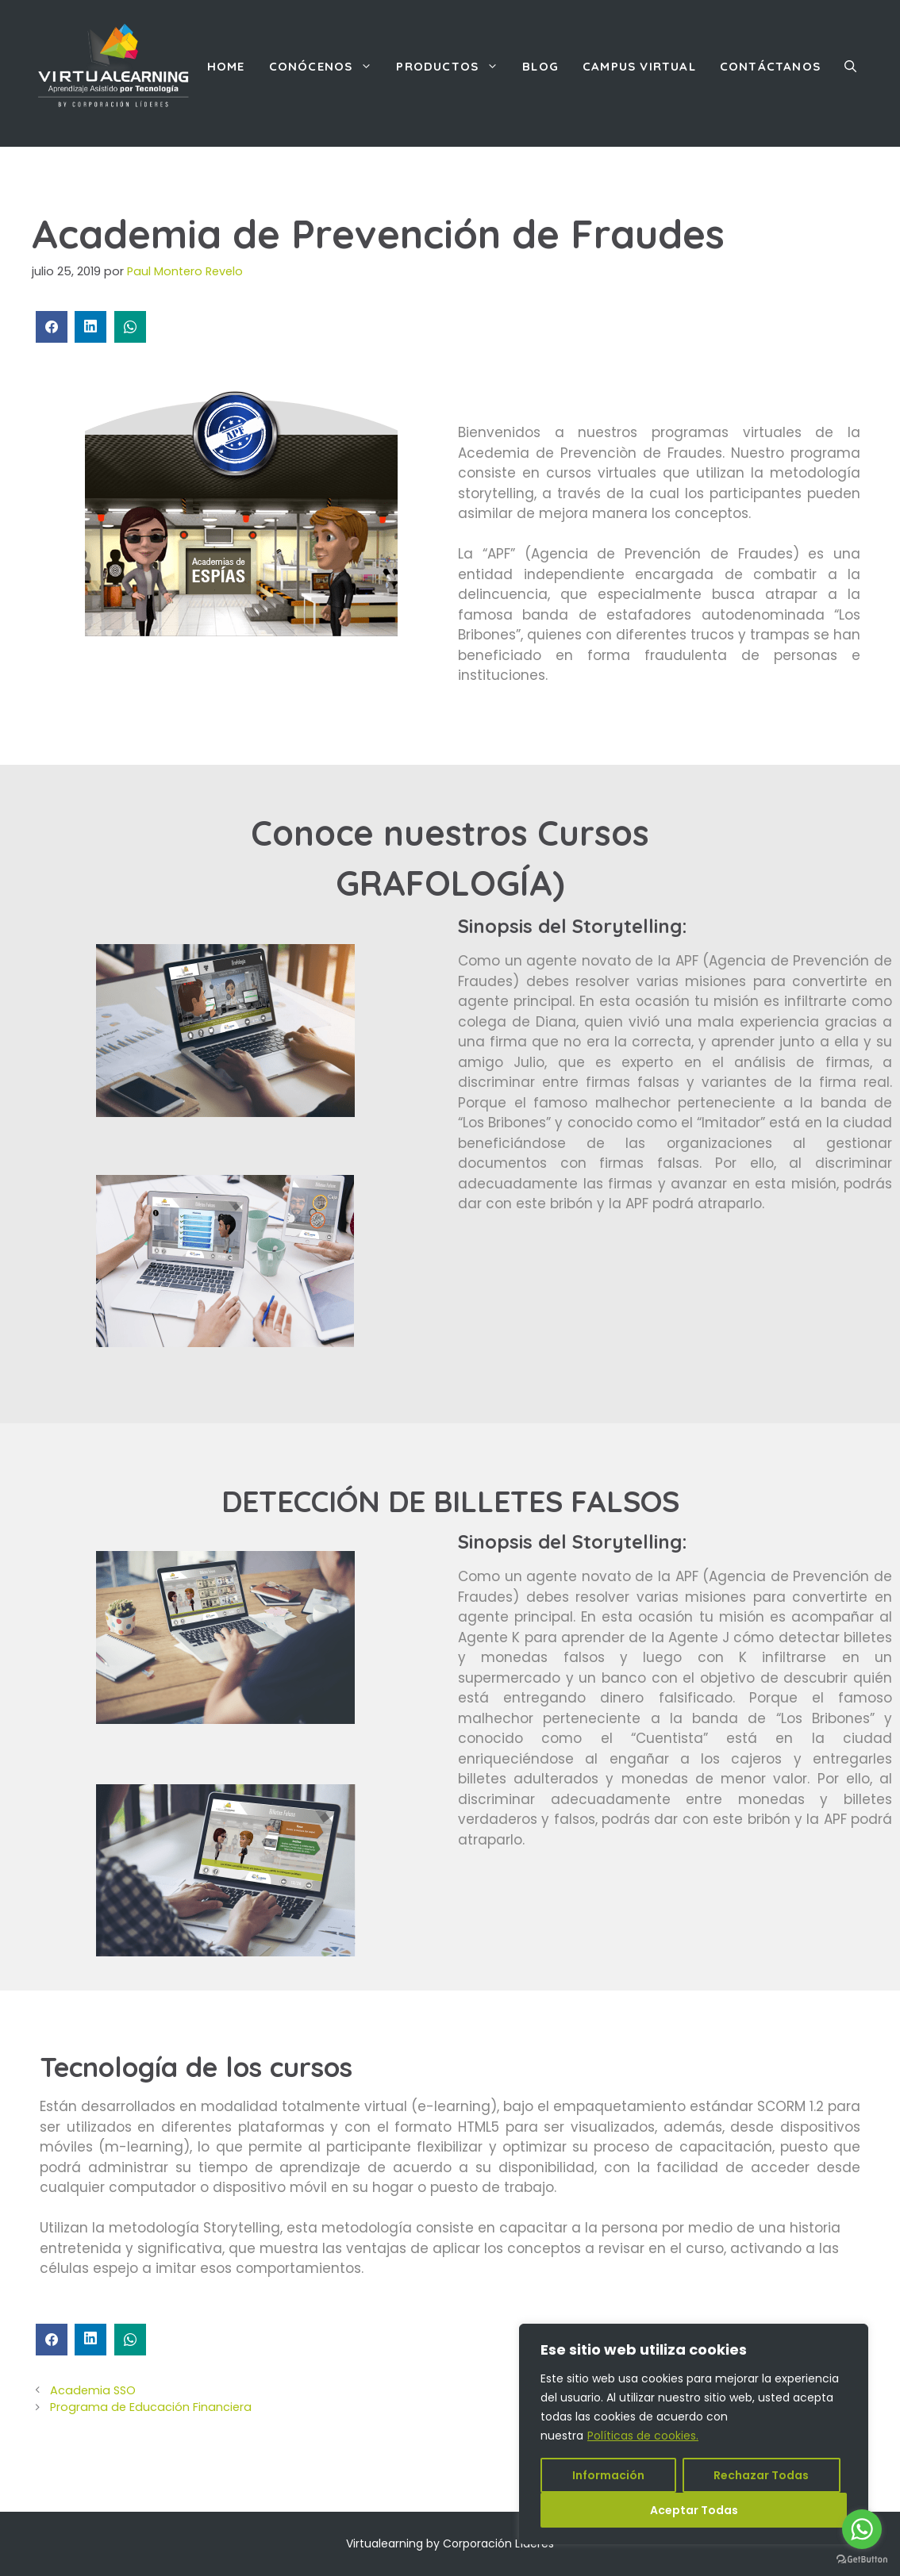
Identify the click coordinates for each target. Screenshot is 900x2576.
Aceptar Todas (694, 2510)
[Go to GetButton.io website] (862, 2560)
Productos (453, 66)
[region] (693, 2434)
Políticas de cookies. (642, 2436)
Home (226, 66)
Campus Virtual (639, 66)
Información (608, 2475)
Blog (540, 66)
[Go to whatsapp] (862, 2529)
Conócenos (327, 66)
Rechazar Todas (761, 2475)
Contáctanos (770, 66)
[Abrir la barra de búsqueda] (850, 66)
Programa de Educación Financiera (151, 2407)
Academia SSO (93, 2390)
